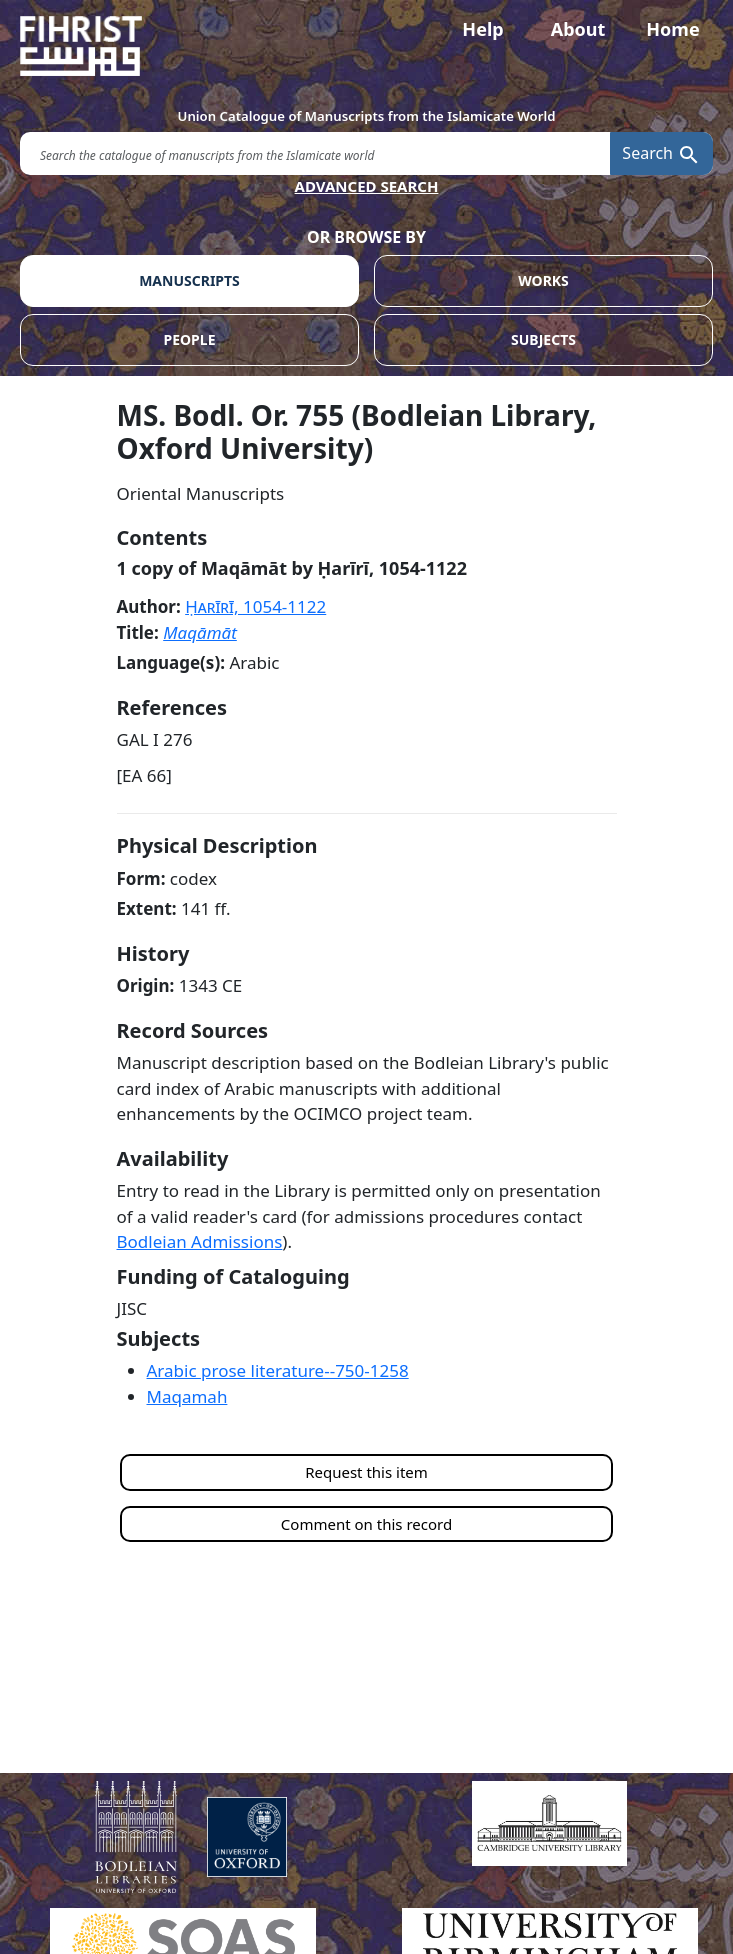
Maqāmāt (200, 632)
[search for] (315, 153)
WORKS (543, 280)
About (578, 29)
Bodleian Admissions (200, 1241)
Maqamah (187, 1396)
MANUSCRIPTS (189, 280)
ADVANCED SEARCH (367, 186)
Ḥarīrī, (255, 606)
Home (672, 29)
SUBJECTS (543, 339)
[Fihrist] (366, 46)
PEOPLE (190, 339)
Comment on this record (366, 1524)
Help (482, 29)
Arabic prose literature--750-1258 (278, 1370)
